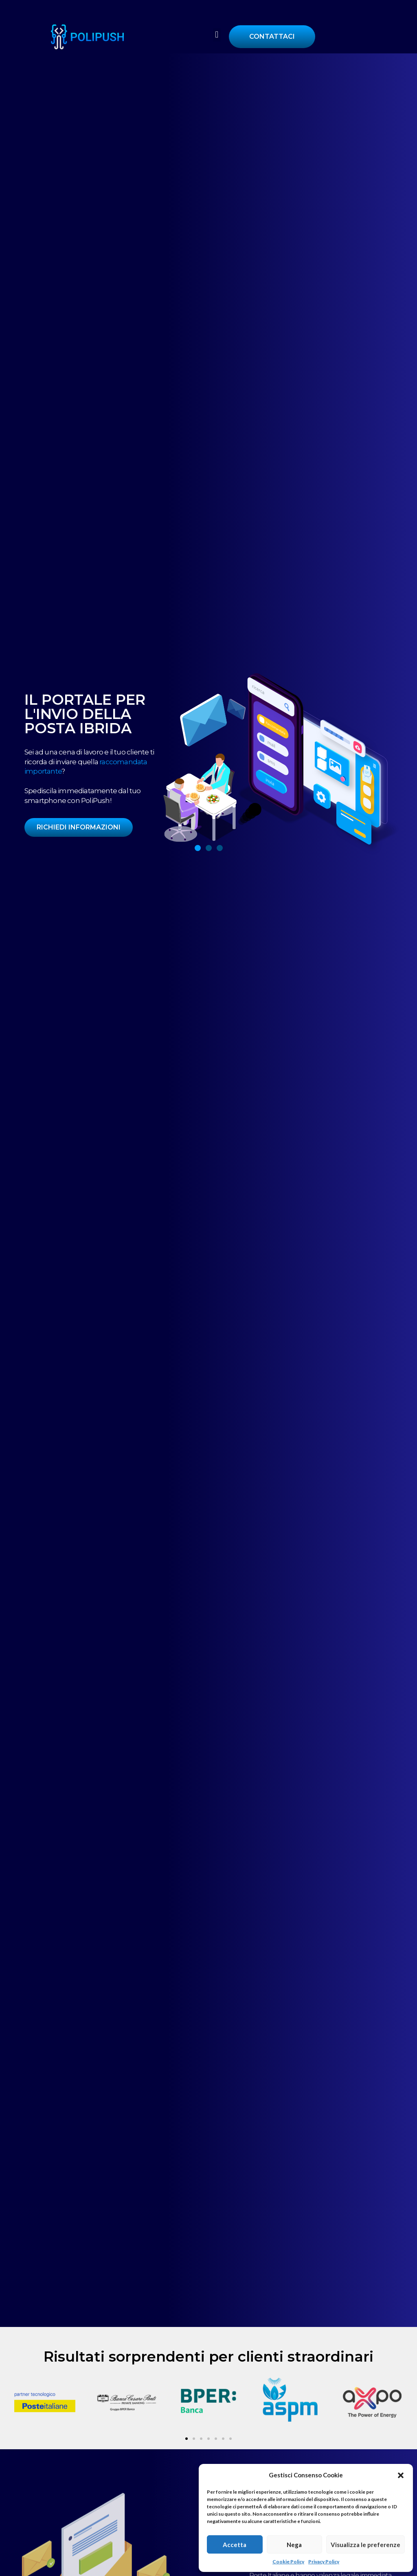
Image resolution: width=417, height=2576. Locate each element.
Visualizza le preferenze (365, 2544)
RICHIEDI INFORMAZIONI (79, 827)
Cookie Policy (288, 2561)
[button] (401, 2475)
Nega (294, 2544)
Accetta (234, 2544)
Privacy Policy (323, 2561)
